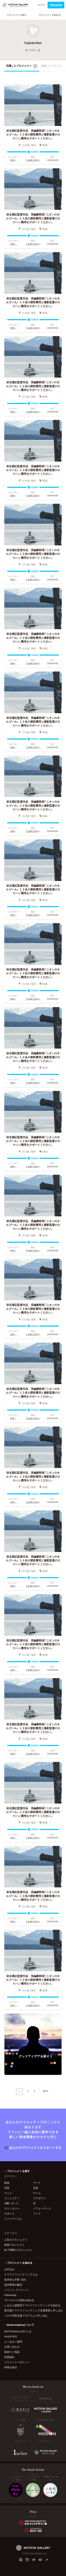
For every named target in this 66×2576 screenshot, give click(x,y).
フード (37, 2213)
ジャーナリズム (13, 2219)
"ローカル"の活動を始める (19, 2300)
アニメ (8, 2193)
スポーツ (9, 2213)
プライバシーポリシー (17, 2362)
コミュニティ (12, 2198)
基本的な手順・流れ (15, 2279)
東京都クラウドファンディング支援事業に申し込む (33, 2310)
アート (37, 2183)
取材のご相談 (12, 2352)
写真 (6, 2188)
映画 (6, 2183)
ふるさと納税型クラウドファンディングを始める (32, 2305)
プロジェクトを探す (16, 14)
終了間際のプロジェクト (18, 2250)
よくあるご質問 (13, 2341)
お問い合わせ (12, 2347)
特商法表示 (10, 2367)
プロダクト (39, 2198)
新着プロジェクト (14, 2245)
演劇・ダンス (11, 2203)
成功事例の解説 (13, 2285)
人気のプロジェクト (15, 2239)
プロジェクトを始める (49, 14)
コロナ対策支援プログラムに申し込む (26, 2315)
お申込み (9, 2269)
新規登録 (56, 5)
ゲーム (37, 2193)
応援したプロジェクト (21, 66)
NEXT (45, 2091)
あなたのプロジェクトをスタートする (33, 2147)
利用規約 (9, 2357)
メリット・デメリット (16, 2290)
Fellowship (10, 2295)
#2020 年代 (10, 2336)
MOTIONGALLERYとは (17, 2331)
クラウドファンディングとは (21, 2274)
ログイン (42, 4)
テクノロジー (12, 2208)
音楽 (35, 2188)
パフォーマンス (42, 2208)
